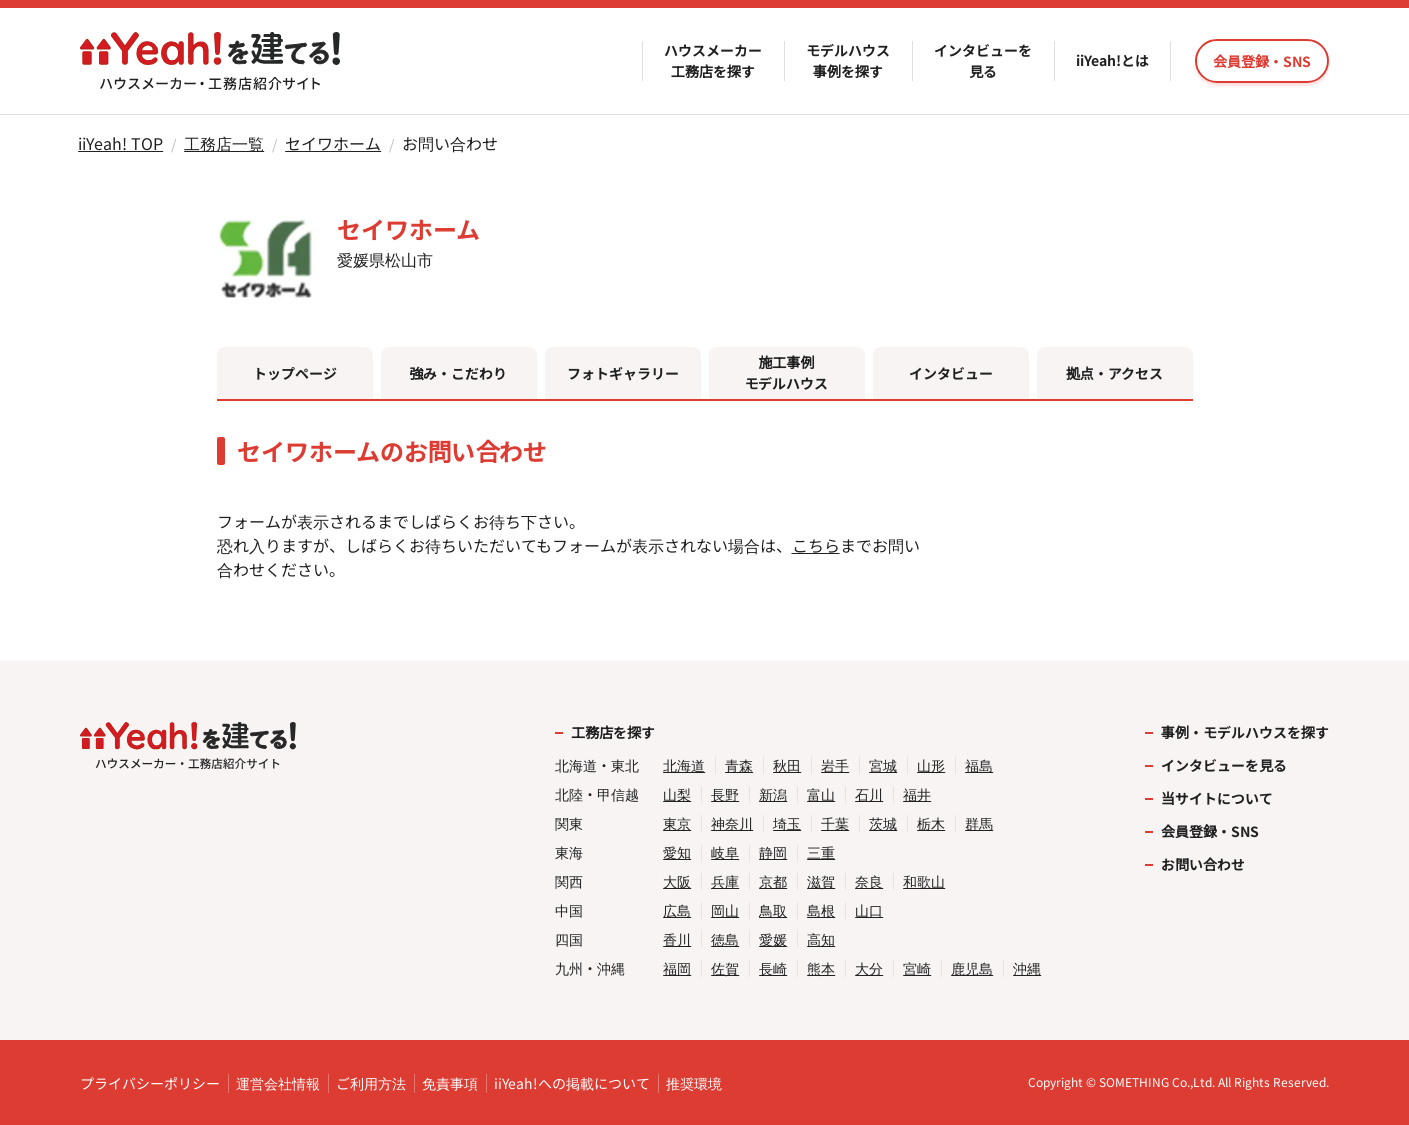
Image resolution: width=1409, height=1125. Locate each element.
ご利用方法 (371, 1083)
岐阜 (725, 852)
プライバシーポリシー (150, 1083)
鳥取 (773, 910)
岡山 (725, 910)
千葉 (835, 823)
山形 (931, 765)
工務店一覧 (224, 143)
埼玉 (787, 823)
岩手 (835, 765)
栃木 (931, 823)
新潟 (773, 794)
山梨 (677, 794)
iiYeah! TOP (120, 143)
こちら (816, 545)
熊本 (821, 968)
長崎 (773, 968)
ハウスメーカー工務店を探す (713, 60)
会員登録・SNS (1210, 831)
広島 (677, 910)
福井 (917, 794)
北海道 (684, 765)
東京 (677, 823)
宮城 (883, 765)
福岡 (677, 968)
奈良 (869, 881)
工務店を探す (613, 732)
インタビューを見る (983, 60)
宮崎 (917, 968)
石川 (869, 794)
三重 (821, 852)
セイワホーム (333, 143)
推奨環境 (694, 1083)
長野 (725, 794)
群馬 (979, 823)
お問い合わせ (1203, 864)
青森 (739, 765)
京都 (773, 881)
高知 (821, 939)
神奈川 (732, 823)
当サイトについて (1217, 798)
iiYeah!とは (1112, 60)
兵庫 (725, 881)
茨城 (883, 823)
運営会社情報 (278, 1083)
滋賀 (821, 881)
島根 (821, 910)
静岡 (773, 852)
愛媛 (773, 939)
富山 (821, 794)
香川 (677, 939)
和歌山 (924, 881)
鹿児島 (972, 968)
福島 (979, 765)
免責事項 (450, 1083)
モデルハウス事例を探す (848, 60)
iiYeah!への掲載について (572, 1083)
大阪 (677, 881)
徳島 (725, 939)
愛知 (677, 852)
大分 (869, 968)
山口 (869, 910)
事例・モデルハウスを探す (1245, 732)
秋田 (787, 765)
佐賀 (725, 968)
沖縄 (1027, 968)
